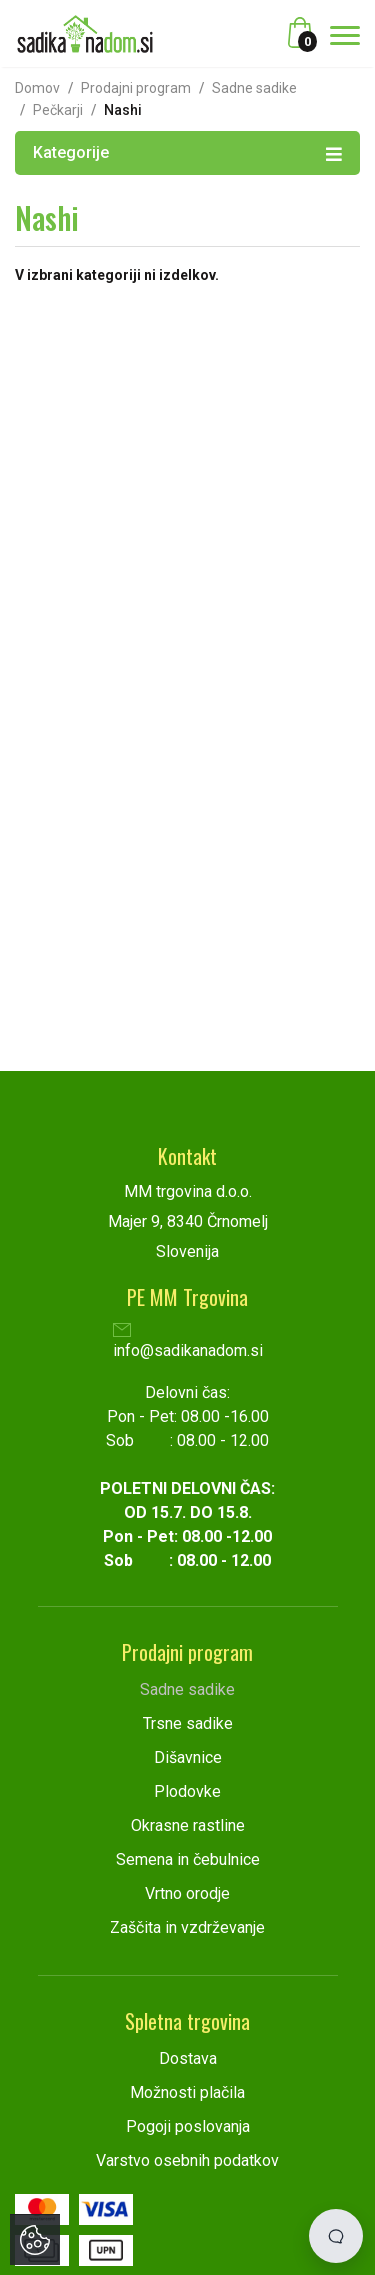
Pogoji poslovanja (188, 2126)
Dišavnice (188, 1757)
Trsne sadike (188, 1723)
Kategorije (187, 152)
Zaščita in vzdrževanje (187, 1927)
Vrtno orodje (187, 1893)
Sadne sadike (254, 88)
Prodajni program (136, 88)
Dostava (188, 2058)
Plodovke (187, 1791)
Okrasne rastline (188, 1825)
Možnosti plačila (187, 2092)
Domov (37, 88)
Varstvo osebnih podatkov (187, 2160)
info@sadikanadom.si (188, 1343)
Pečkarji (58, 110)
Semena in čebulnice (188, 1859)
